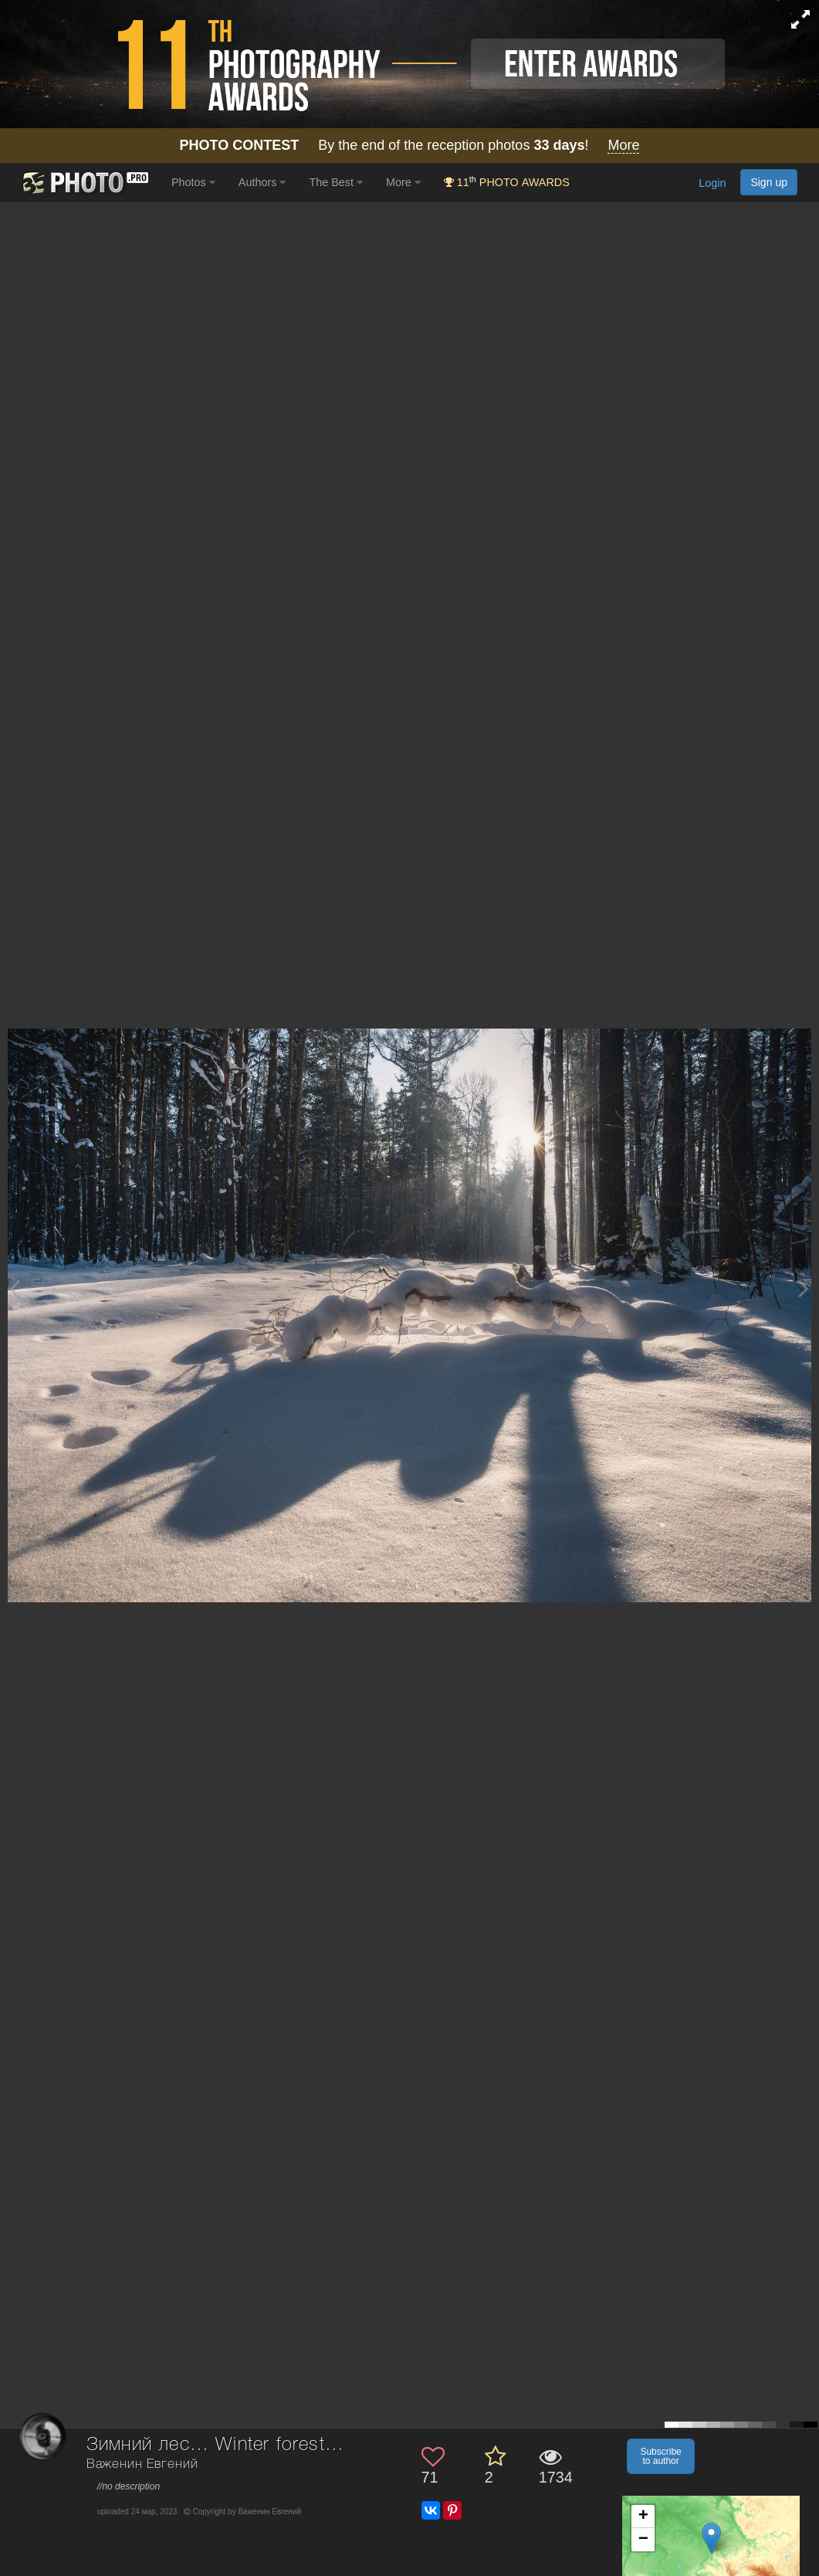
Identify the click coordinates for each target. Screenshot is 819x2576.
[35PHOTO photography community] (83, 182)
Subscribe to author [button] (660, 2456)
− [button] (643, 2539)
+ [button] (643, 2516)
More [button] (403, 182)
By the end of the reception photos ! (410, 145)
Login (712, 183)
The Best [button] (336, 182)
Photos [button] (193, 182)
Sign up (768, 182)
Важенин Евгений (142, 2464)
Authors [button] (262, 182)
